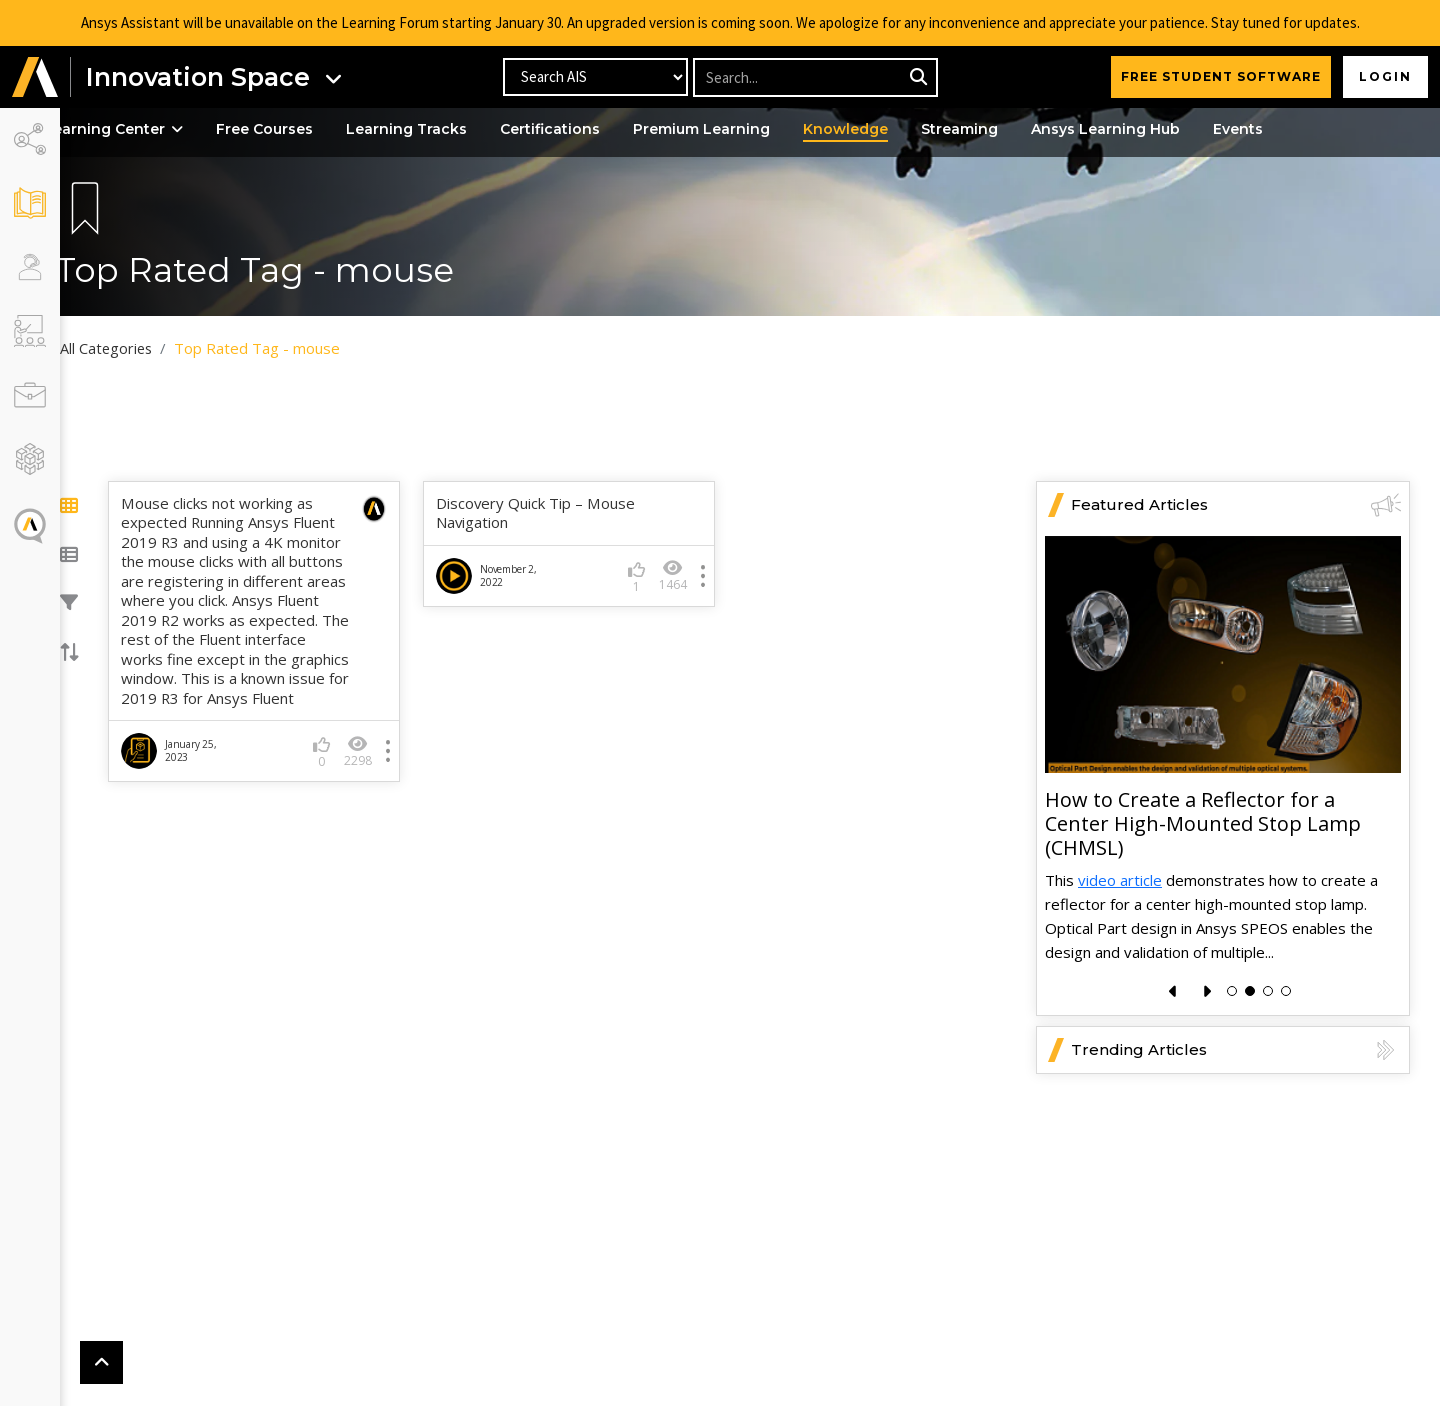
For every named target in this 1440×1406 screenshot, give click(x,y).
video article (1120, 880)
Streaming (990, 129)
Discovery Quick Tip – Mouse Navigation (548, 513)
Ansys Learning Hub (1136, 129)
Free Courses (295, 129)
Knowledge (876, 129)
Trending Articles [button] (1236, 1050)
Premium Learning (732, 129)
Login (1385, 76)
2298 (378, 770)
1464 (676, 575)
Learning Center (144, 129)
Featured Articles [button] (1236, 505)
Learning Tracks (437, 129)
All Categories (137, 348)
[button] (35, 77)
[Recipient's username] (814, 77)
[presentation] (1173, 991)
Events (1269, 129)
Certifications (581, 129)
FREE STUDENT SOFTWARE (1221, 76)
